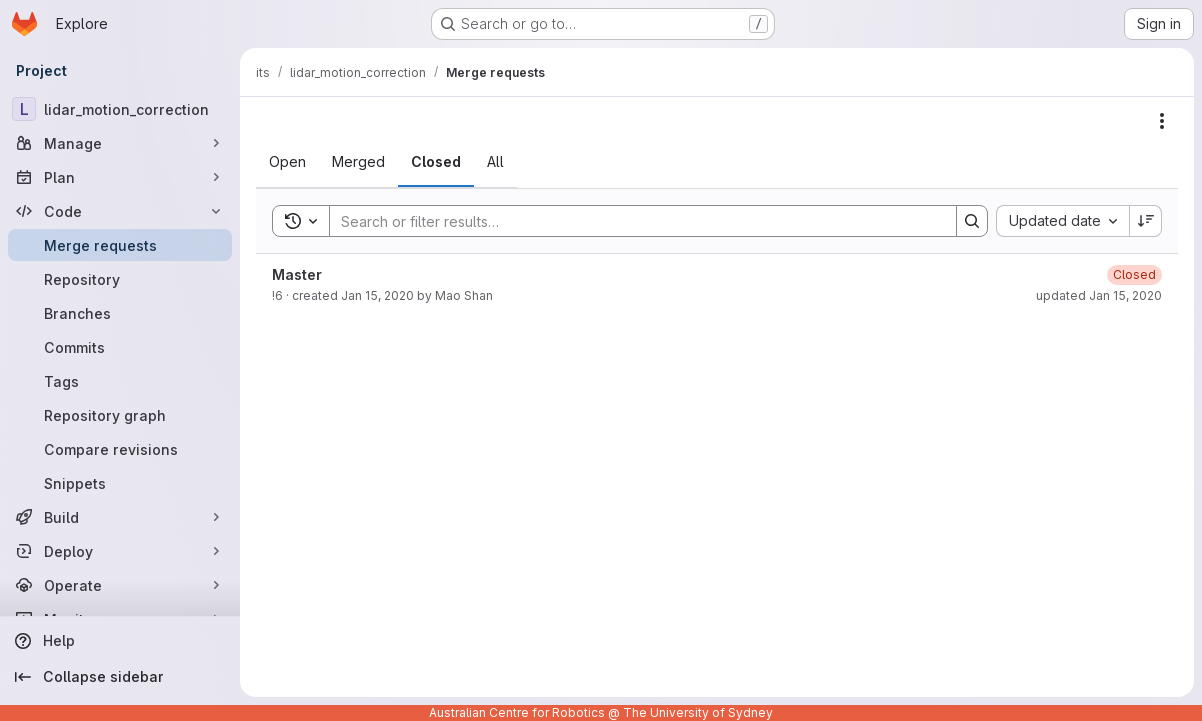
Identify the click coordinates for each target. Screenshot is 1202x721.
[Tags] (120, 381)
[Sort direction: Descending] (1146, 221)
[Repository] (120, 279)
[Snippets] (120, 483)
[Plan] (120, 177)
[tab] (287, 162)
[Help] (120, 641)
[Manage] (120, 143)
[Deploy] (120, 551)
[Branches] (120, 313)
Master (297, 274)
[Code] (120, 211)
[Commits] (120, 347)
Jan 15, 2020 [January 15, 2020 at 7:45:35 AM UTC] (377, 295)
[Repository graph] (120, 415)
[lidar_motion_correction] (120, 109)
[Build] (120, 517)
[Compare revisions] (120, 449)
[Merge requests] (120, 245)
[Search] (633, 221)
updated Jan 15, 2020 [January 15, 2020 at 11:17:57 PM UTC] (1099, 295)
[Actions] (1162, 121)
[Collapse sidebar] (120, 677)
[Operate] (120, 585)
